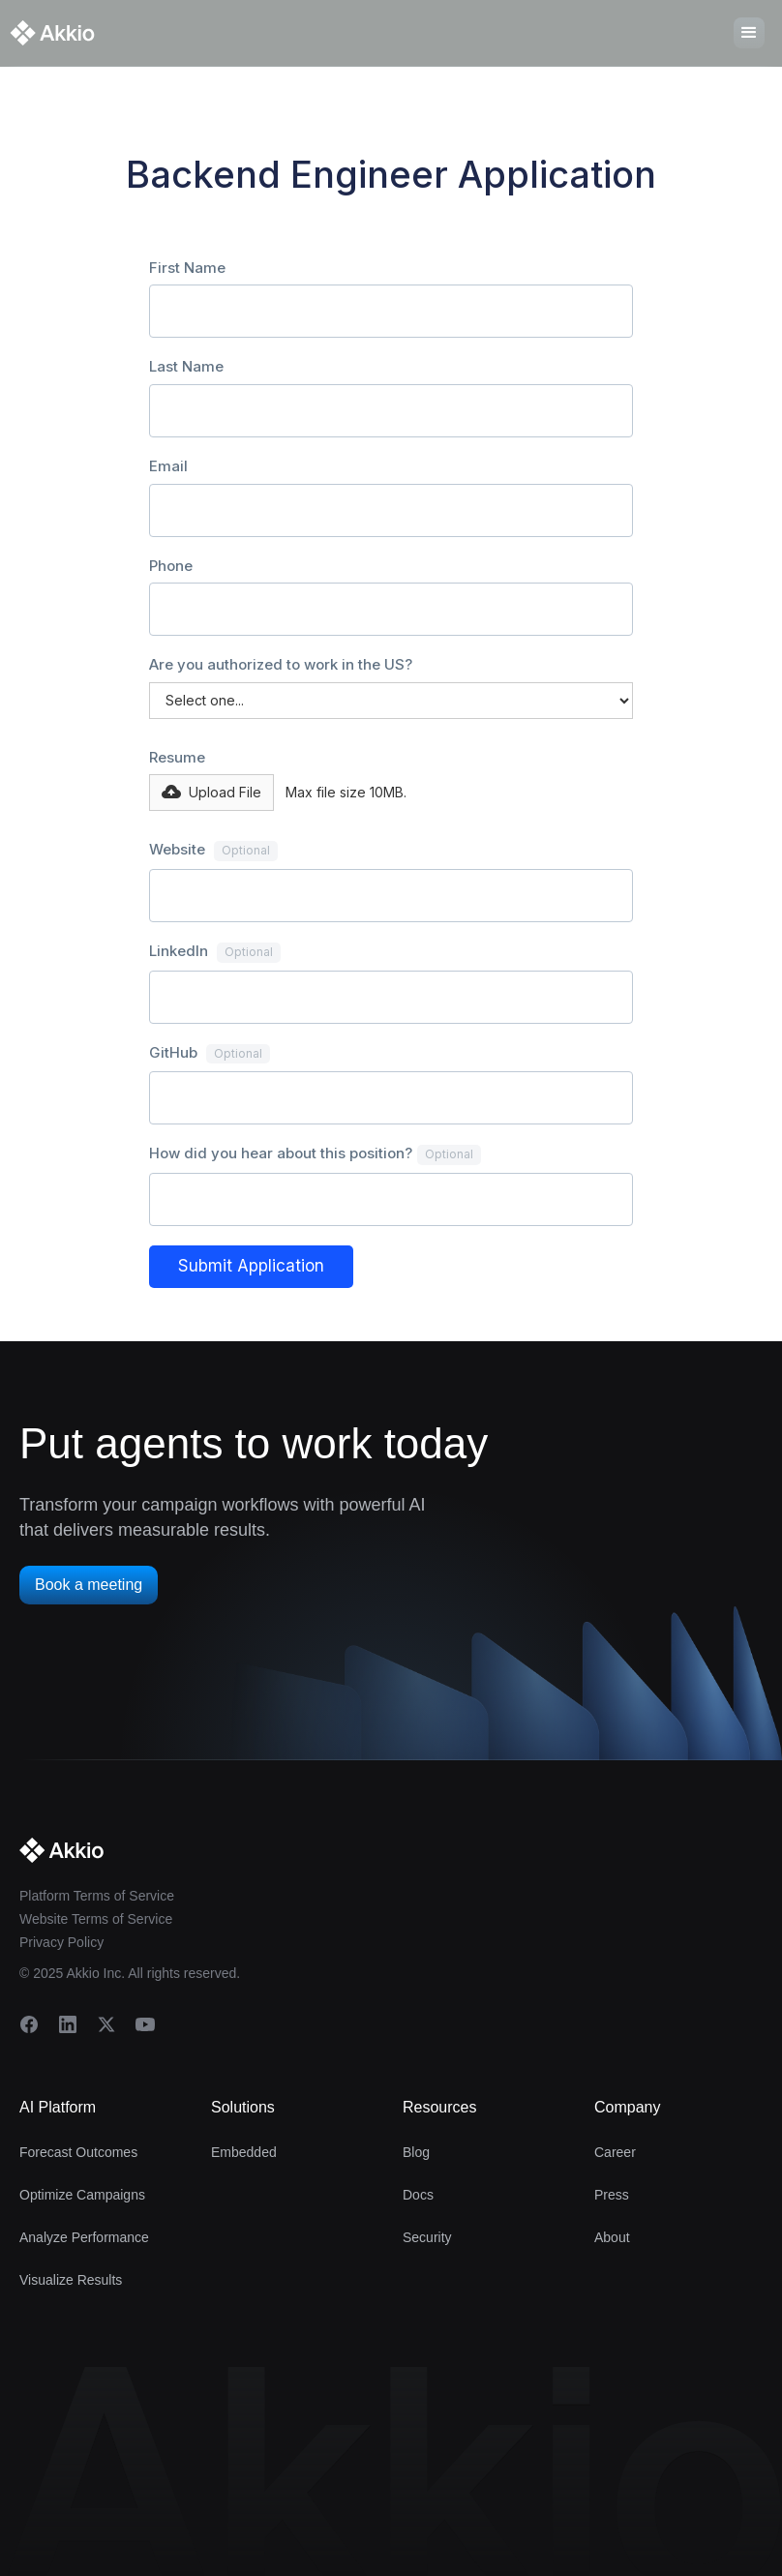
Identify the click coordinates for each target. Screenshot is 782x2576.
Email (168, 466)
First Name (187, 267)
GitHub (209, 1053)
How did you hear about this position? (315, 1154)
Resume (177, 757)
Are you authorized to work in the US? (280, 664)
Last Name (186, 366)
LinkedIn (215, 952)
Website (213, 850)
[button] (211, 792)
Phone (171, 565)
